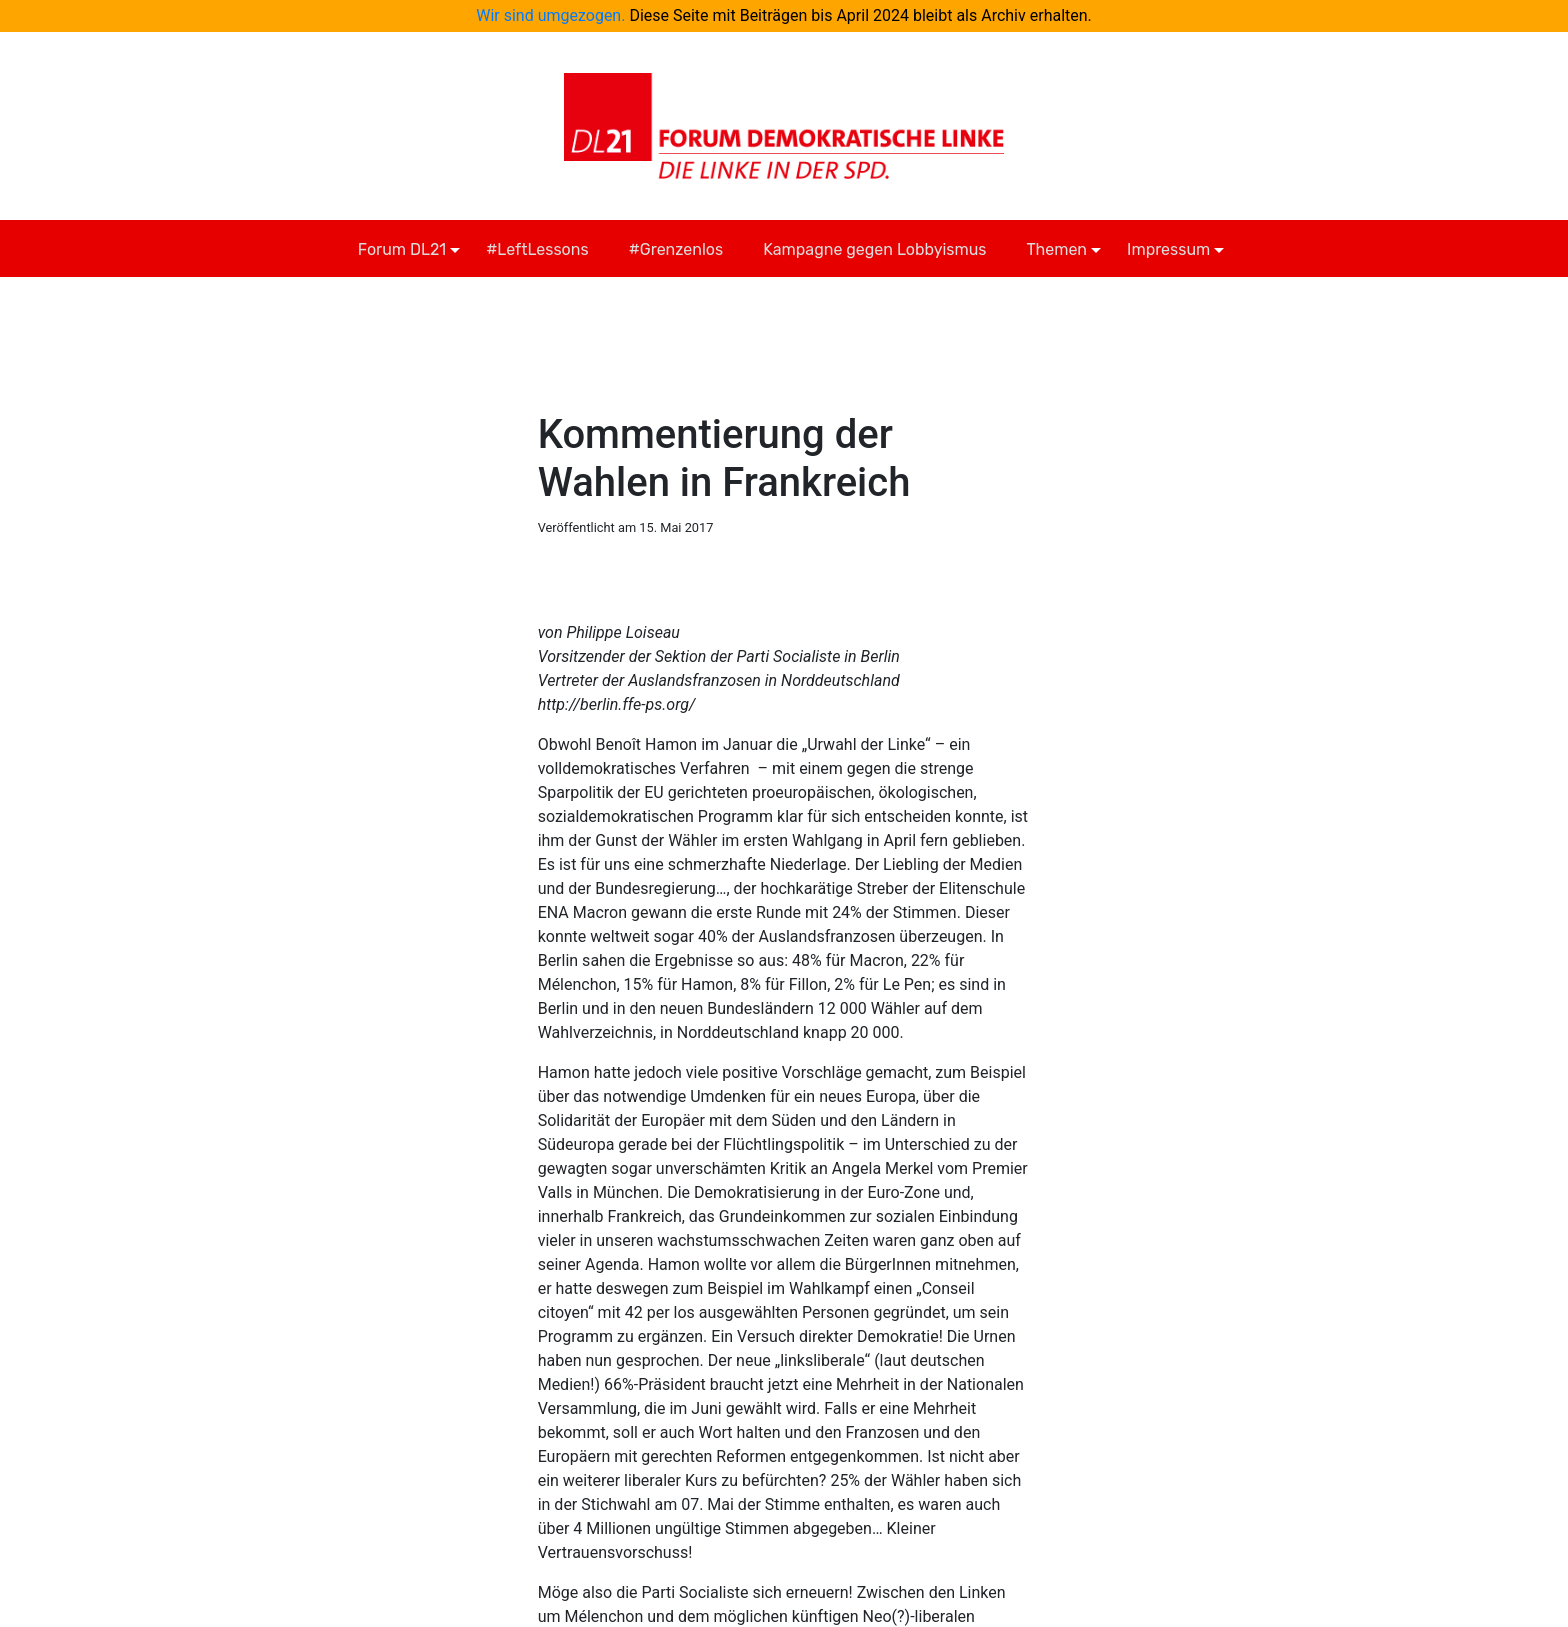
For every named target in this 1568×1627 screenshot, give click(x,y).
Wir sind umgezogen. (550, 15)
